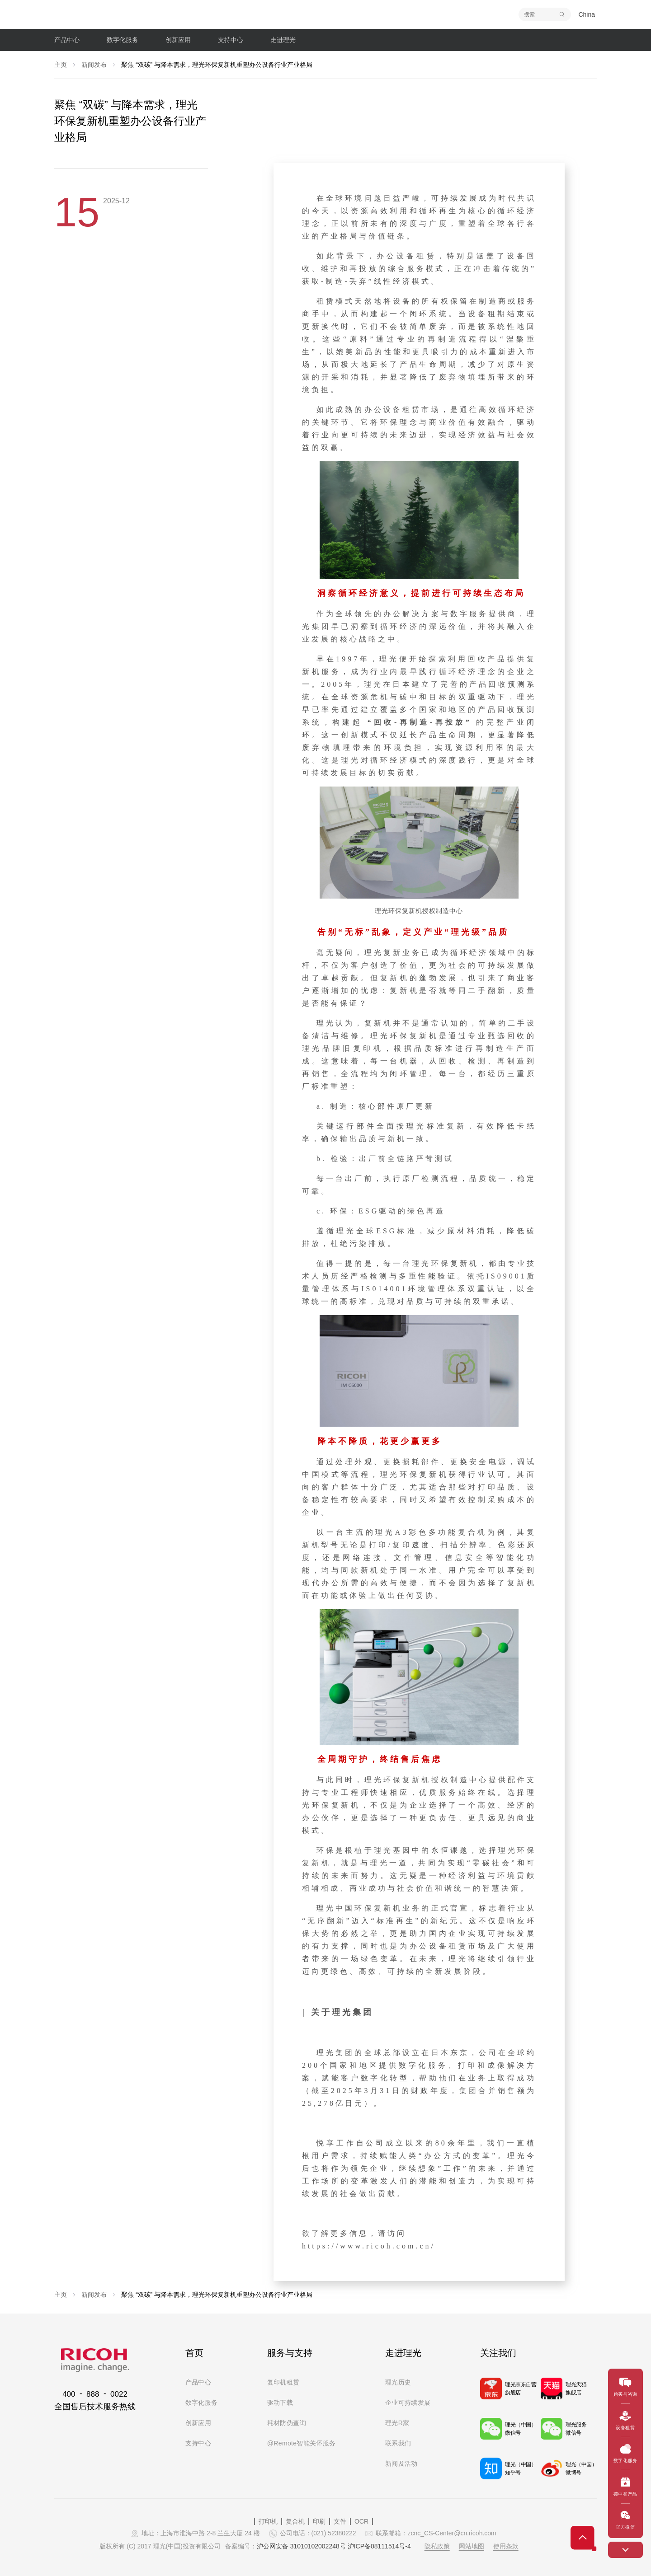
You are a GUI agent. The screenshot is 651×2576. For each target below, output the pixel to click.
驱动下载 (280, 2402)
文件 (340, 2521)
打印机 (268, 2521)
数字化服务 (201, 2402)
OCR (361, 2521)
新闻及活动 (401, 2463)
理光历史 (398, 2382)
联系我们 (398, 2443)
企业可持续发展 (407, 2402)
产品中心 (198, 2382)
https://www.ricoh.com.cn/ (368, 2246)
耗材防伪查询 (286, 2422)
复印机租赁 (283, 2382)
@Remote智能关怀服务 (301, 2443)
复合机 (295, 2521)
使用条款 (506, 2546)
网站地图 (471, 2546)
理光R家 (397, 2422)
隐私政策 (437, 2546)
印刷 (319, 2521)
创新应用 (198, 2422)
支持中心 (198, 2443)
